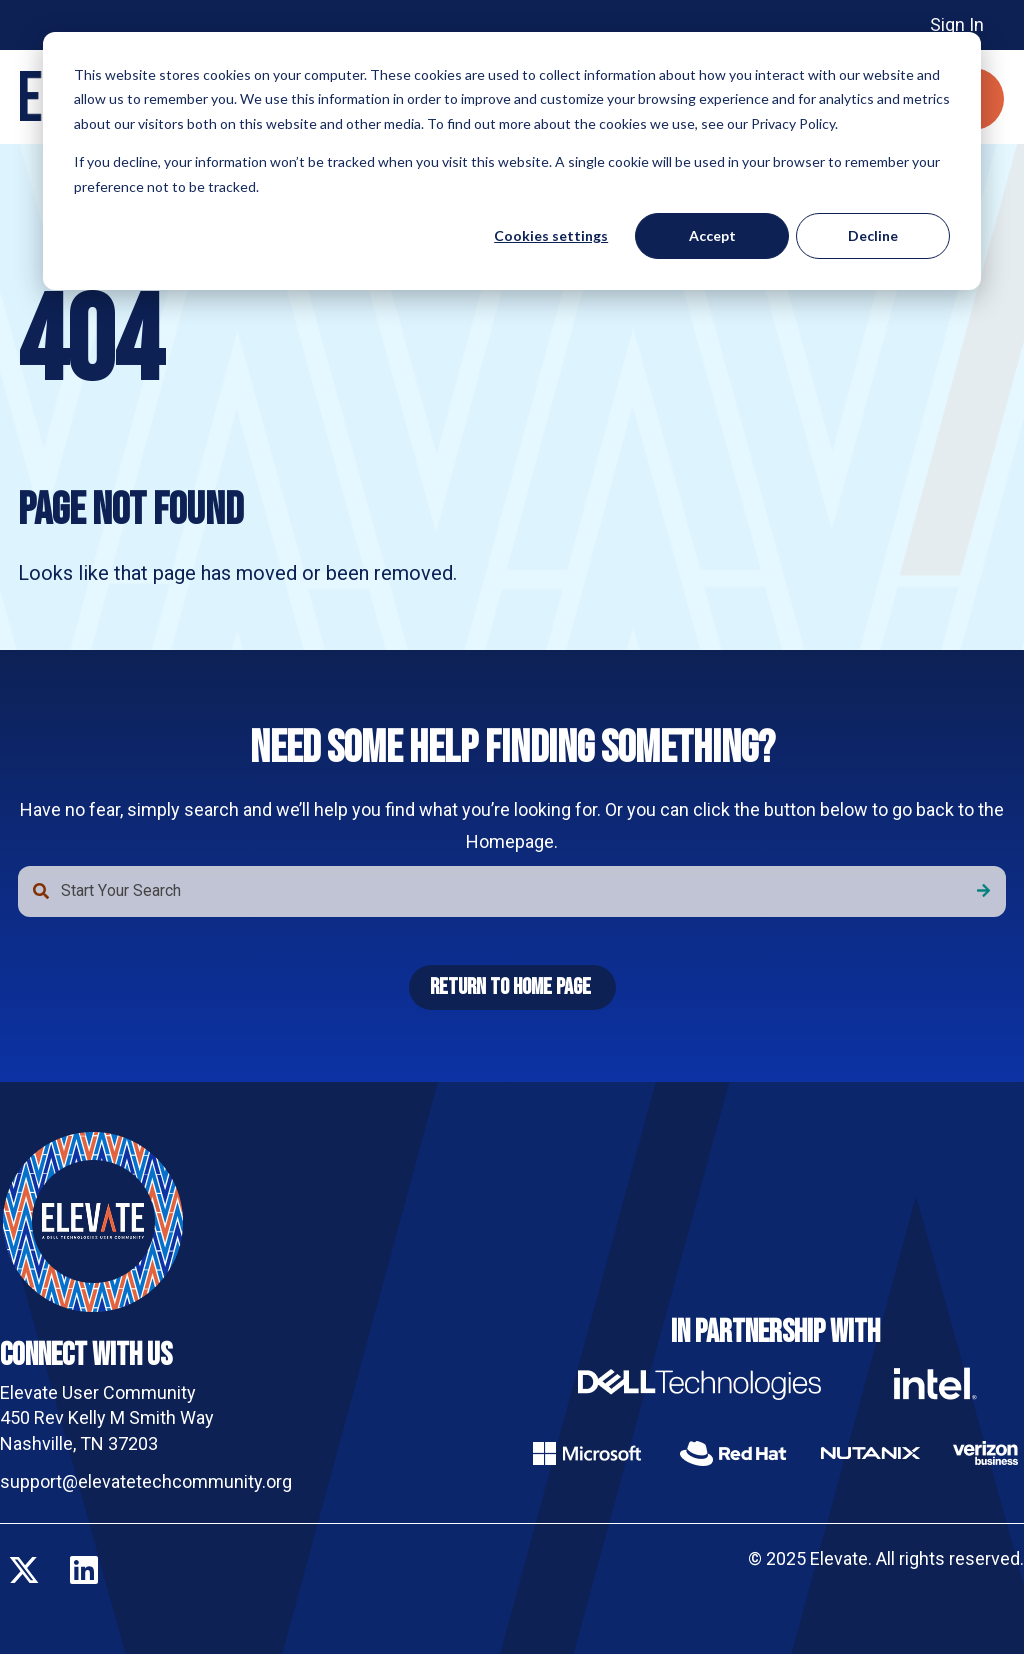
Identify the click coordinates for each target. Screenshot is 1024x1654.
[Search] (983, 891)
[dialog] (512, 161)
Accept (712, 235)
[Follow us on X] (24, 1570)
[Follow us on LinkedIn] (84, 1570)
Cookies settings (551, 235)
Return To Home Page (510, 987)
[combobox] (512, 891)
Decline (873, 235)
